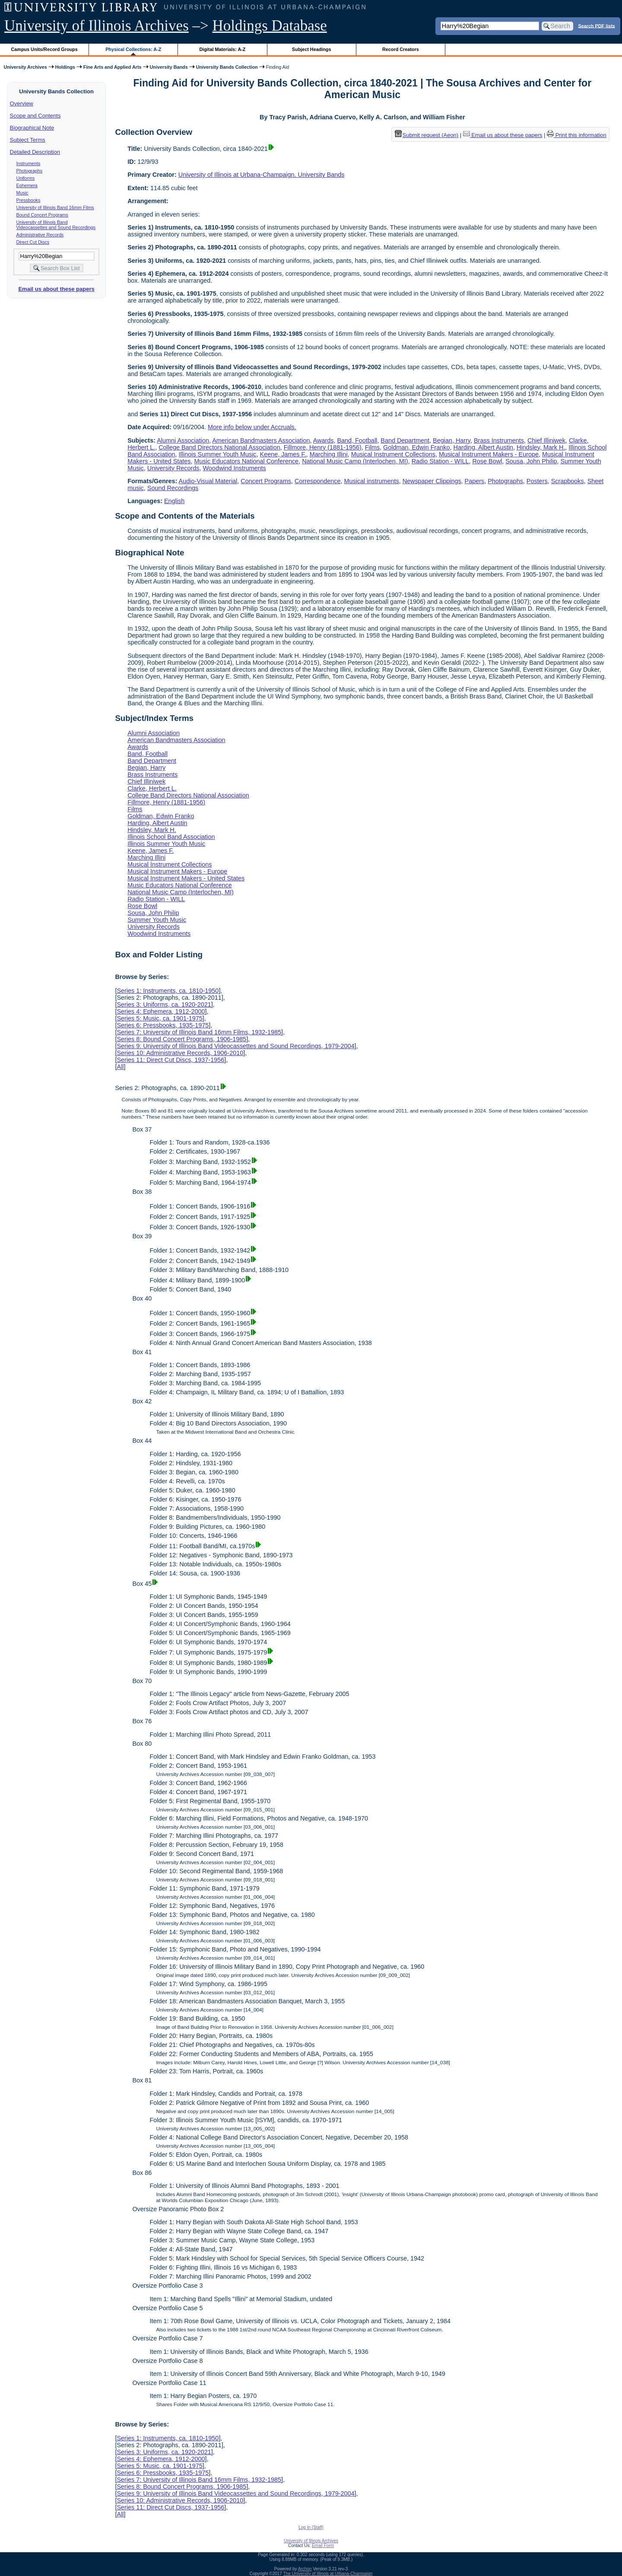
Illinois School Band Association (171, 836)
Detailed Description (35, 152)
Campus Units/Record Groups (44, 49)
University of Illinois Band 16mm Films (55, 207)
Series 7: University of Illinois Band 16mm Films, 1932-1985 (199, 1032)
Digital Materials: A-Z (222, 49)
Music (22, 192)
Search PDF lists (596, 25)
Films (372, 447)
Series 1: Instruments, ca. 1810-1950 (168, 990)
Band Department (405, 440)
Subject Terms (27, 140)
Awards (323, 440)
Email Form (323, 2545)
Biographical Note (32, 127)
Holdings (65, 67)
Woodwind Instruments (234, 468)
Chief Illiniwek (546, 440)
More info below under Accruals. (252, 427)
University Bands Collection (227, 67)
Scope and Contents (35, 115)
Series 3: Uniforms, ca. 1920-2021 (164, 1004)
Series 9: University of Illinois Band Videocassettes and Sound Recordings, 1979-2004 (235, 1046)
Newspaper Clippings (432, 481)
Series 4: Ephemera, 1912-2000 (161, 1011)
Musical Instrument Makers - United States (185, 878)
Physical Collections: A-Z (133, 49)
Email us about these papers (56, 289)
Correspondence (317, 481)
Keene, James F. (283, 454)
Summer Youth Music (156, 919)
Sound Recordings (172, 488)
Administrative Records (40, 234)
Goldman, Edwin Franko (416, 447)
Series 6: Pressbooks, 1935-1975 (163, 1025)
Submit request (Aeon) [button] (427, 135)
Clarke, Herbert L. (152, 788)
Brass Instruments (499, 440)
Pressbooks (28, 200)
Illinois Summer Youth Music (218, 454)
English (174, 500)
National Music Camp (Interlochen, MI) (355, 461)
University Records (173, 468)
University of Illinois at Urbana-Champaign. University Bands (261, 174)
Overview (21, 103)
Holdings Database (270, 25)
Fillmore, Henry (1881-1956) (323, 447)
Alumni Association (183, 440)
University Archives (25, 67)
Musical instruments (371, 481)
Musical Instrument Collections (393, 454)
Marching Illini (329, 454)
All (120, 1066)
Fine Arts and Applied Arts (112, 67)
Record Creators (400, 49)
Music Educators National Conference (246, 461)
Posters (537, 481)
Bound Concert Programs (42, 214)
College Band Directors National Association (219, 447)
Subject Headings (311, 49)
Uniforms (25, 178)
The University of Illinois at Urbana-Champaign (328, 2573)
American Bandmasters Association (261, 440)
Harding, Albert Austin (483, 447)
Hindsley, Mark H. (541, 447)
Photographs (29, 170)
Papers (475, 481)
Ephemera (27, 185)
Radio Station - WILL (440, 461)
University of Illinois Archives (96, 25)
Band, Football (357, 440)
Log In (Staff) (311, 2527)
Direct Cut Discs (32, 242)
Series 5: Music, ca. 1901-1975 (159, 1018)
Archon (305, 2568)
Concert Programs (266, 481)
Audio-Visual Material (208, 481)
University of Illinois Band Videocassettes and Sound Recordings (55, 225)
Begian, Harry (451, 440)
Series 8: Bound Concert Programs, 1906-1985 (181, 1039)
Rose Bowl (487, 461)
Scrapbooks (567, 481)
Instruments (28, 163)
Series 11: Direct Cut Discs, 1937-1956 (170, 1059)
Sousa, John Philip (531, 461)
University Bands (169, 67)
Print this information (576, 135)
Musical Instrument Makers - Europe (489, 454)
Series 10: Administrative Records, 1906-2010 (180, 1052)
